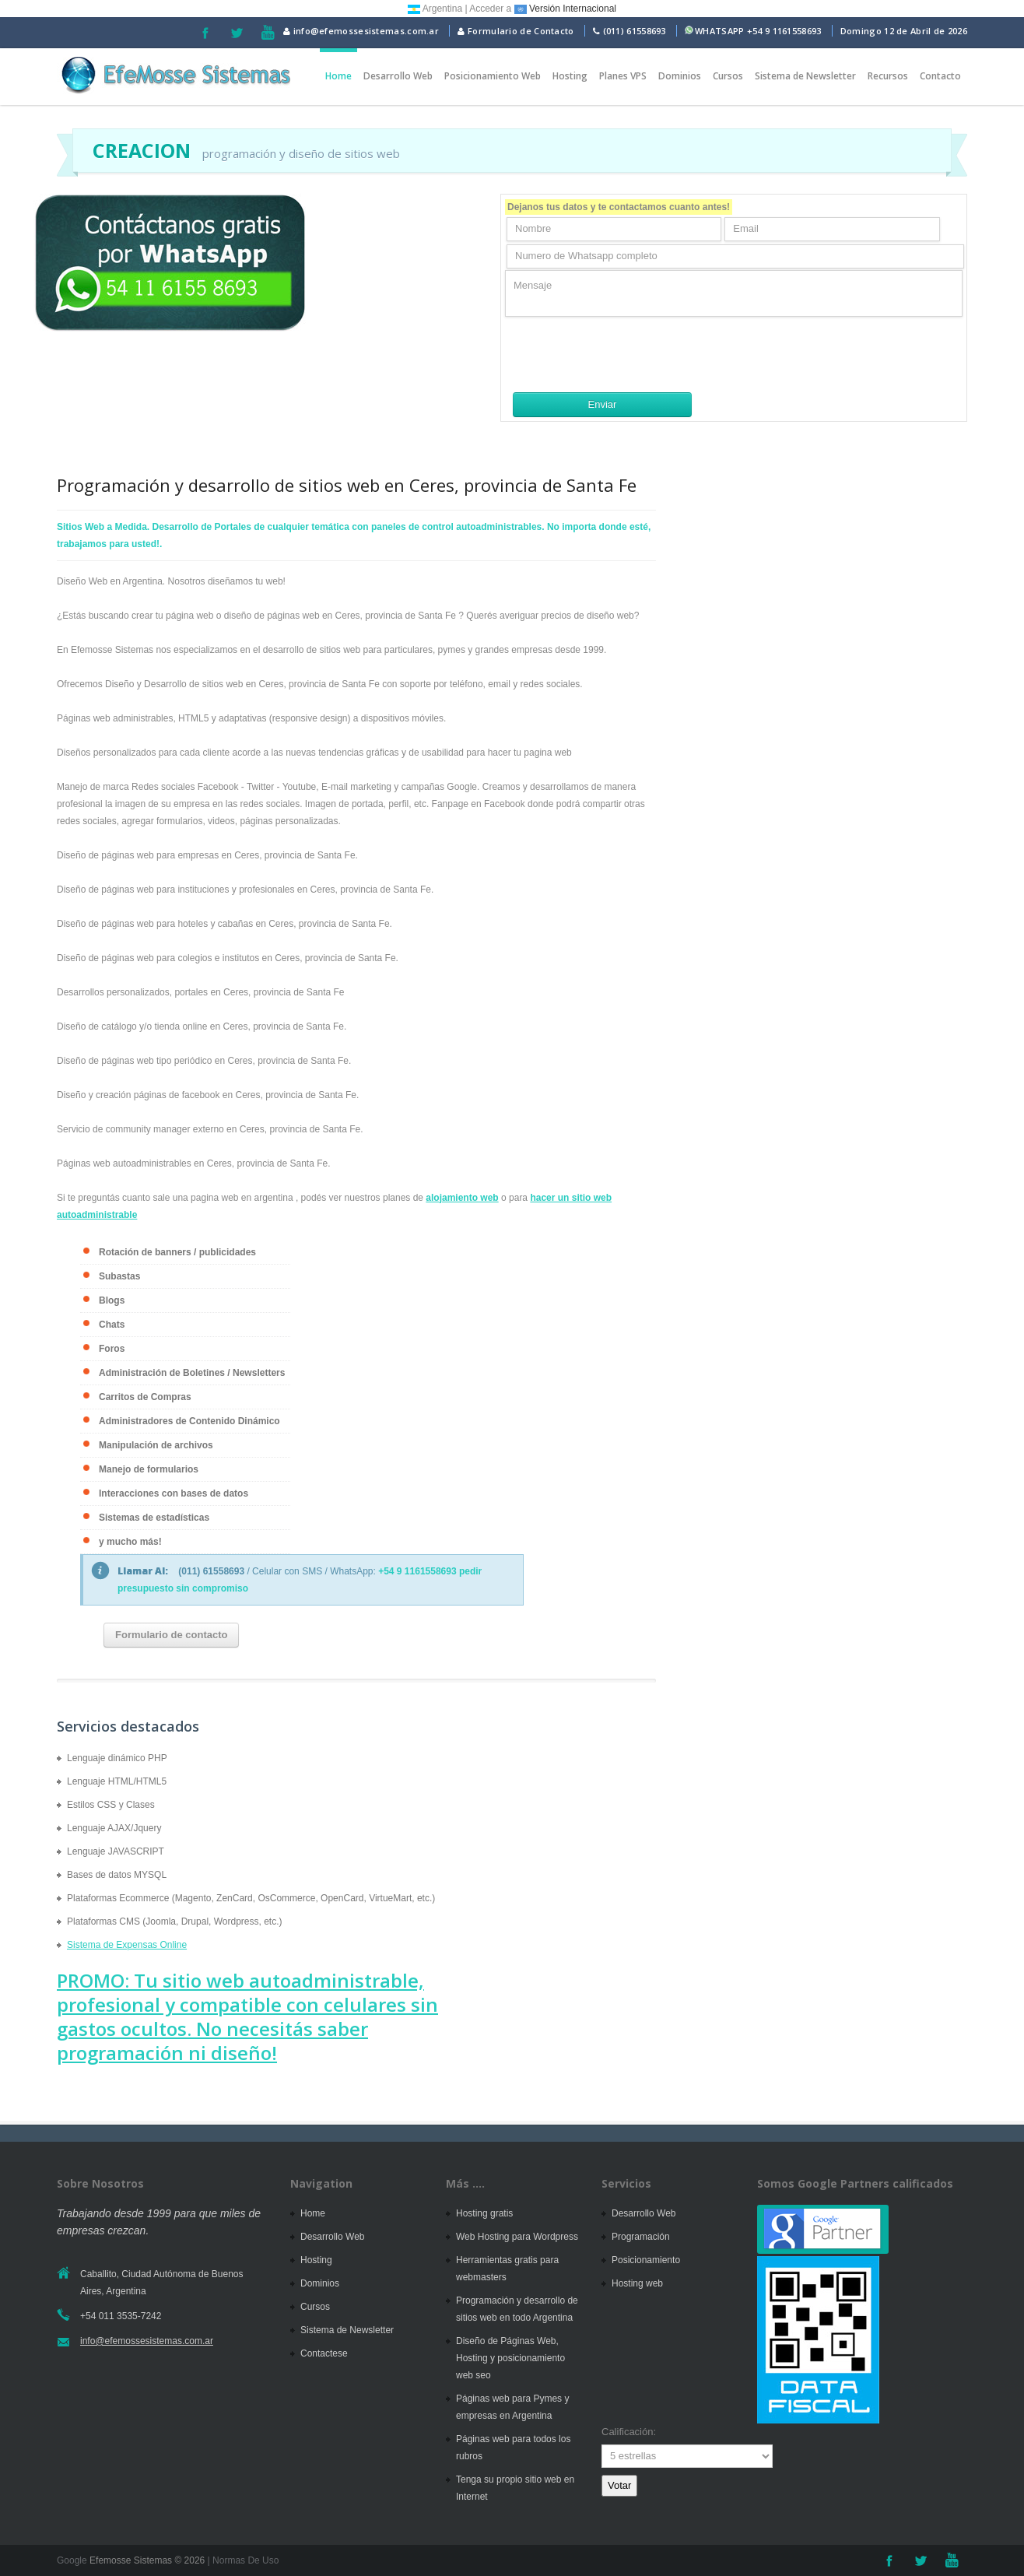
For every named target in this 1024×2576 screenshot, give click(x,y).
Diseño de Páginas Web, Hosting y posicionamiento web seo (510, 2358)
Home (338, 75)
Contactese (324, 2353)
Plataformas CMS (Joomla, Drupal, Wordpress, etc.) (174, 1921)
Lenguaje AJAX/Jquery (114, 1828)
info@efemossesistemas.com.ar (361, 31)
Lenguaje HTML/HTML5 (117, 1781)
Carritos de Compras (145, 1397)
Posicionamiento (646, 2260)
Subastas (119, 1276)
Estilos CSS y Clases (111, 1804)
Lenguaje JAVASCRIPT (115, 1851)
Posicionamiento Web (492, 75)
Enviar (602, 404)
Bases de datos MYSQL (117, 1874)
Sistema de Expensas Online (127, 1944)
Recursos (888, 75)
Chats (111, 1324)
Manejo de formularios (148, 1469)
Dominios (679, 75)
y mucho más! (130, 1541)
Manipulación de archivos (156, 1445)
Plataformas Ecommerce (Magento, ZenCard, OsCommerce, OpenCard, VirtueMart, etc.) (251, 1898)
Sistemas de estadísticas (154, 1517)
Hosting (569, 75)
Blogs (111, 1300)
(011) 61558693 (634, 31)
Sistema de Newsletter (805, 75)
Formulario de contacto (171, 1635)
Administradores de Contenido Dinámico (189, 1421)
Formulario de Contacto (515, 31)
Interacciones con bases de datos (173, 1493)
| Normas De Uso (242, 2560)
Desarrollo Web (398, 75)
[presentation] (623, 354)
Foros (111, 1348)
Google (72, 2560)
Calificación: (628, 2431)
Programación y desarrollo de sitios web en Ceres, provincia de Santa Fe (346, 485)
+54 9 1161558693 (784, 31)
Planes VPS (623, 75)
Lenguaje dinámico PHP (117, 1758)
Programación (641, 2236)
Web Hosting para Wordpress (517, 2236)
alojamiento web (462, 1197)
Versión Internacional (565, 8)
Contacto (940, 75)
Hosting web (637, 2283)
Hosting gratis (484, 2213)
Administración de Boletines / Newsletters (192, 1372)
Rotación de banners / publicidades (177, 1252)
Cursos (728, 75)
